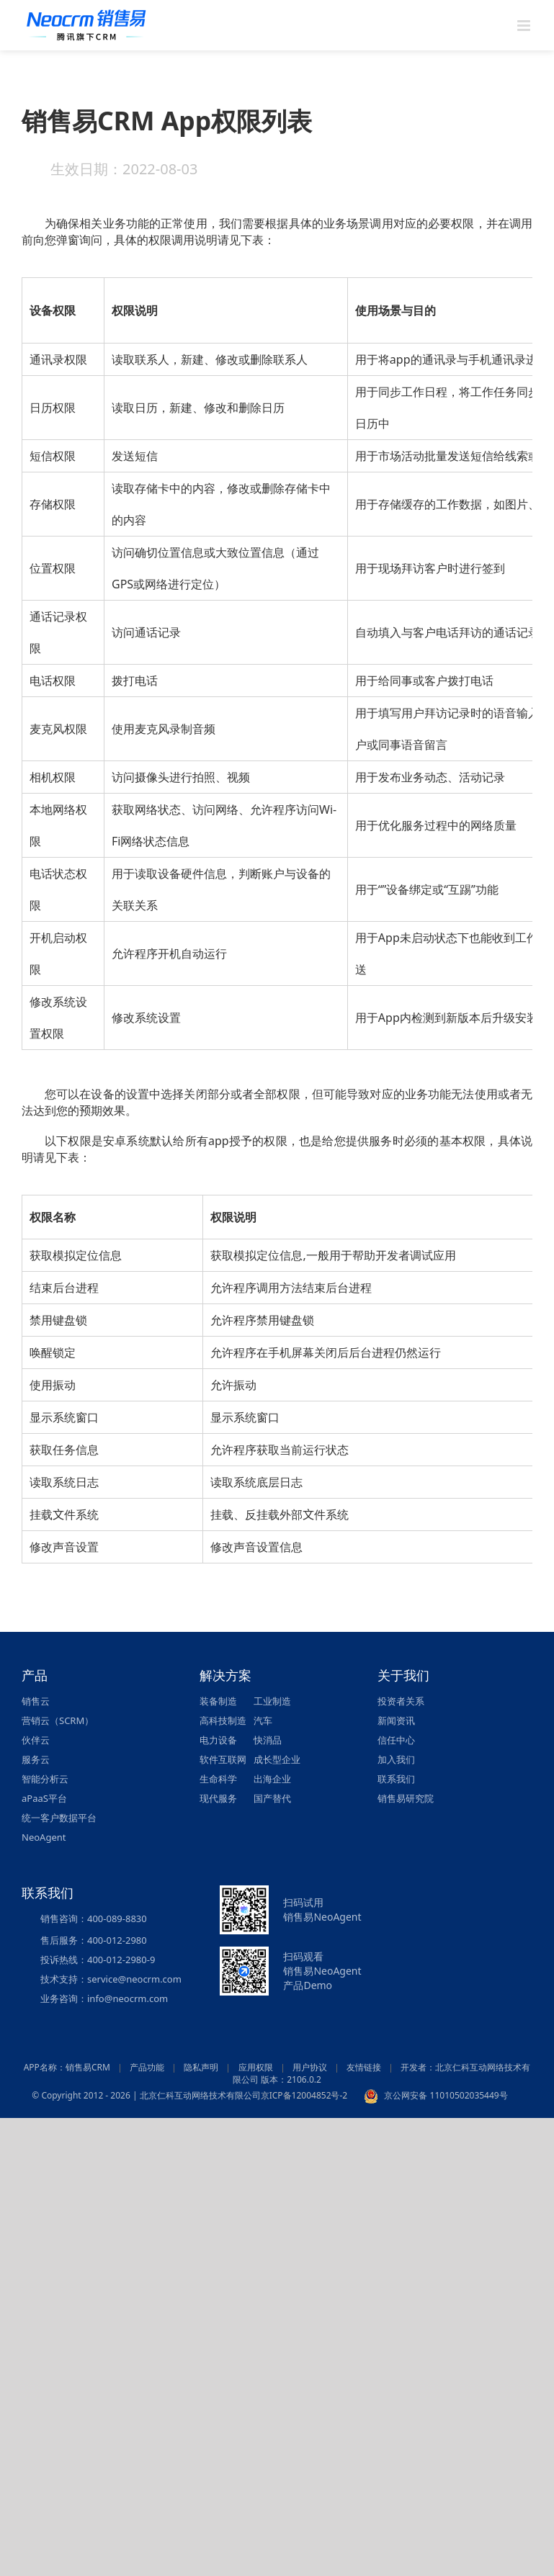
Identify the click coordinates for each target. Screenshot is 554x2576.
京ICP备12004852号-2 (304, 2095)
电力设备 (218, 1739)
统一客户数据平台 (59, 1817)
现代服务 (218, 1798)
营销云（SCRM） (58, 1720)
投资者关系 (400, 1701)
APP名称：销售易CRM (67, 2067)
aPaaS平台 (44, 1798)
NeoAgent (44, 1837)
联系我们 (396, 1778)
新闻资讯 (396, 1720)
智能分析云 (45, 1778)
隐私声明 (201, 2067)
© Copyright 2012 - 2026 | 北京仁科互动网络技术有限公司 (146, 2095)
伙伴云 (36, 1739)
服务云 (36, 1759)
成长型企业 (277, 1759)
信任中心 (396, 1739)
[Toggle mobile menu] (524, 25)
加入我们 (396, 1759)
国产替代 (272, 1798)
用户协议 (309, 2067)
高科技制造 (223, 1720)
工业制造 (272, 1701)
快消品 (268, 1739)
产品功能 (147, 2067)
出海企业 (272, 1778)
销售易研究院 (405, 1798)
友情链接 (364, 2067)
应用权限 (255, 2067)
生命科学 (218, 1778)
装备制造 (218, 1701)
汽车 (263, 1720)
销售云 (36, 1701)
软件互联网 (223, 1759)
